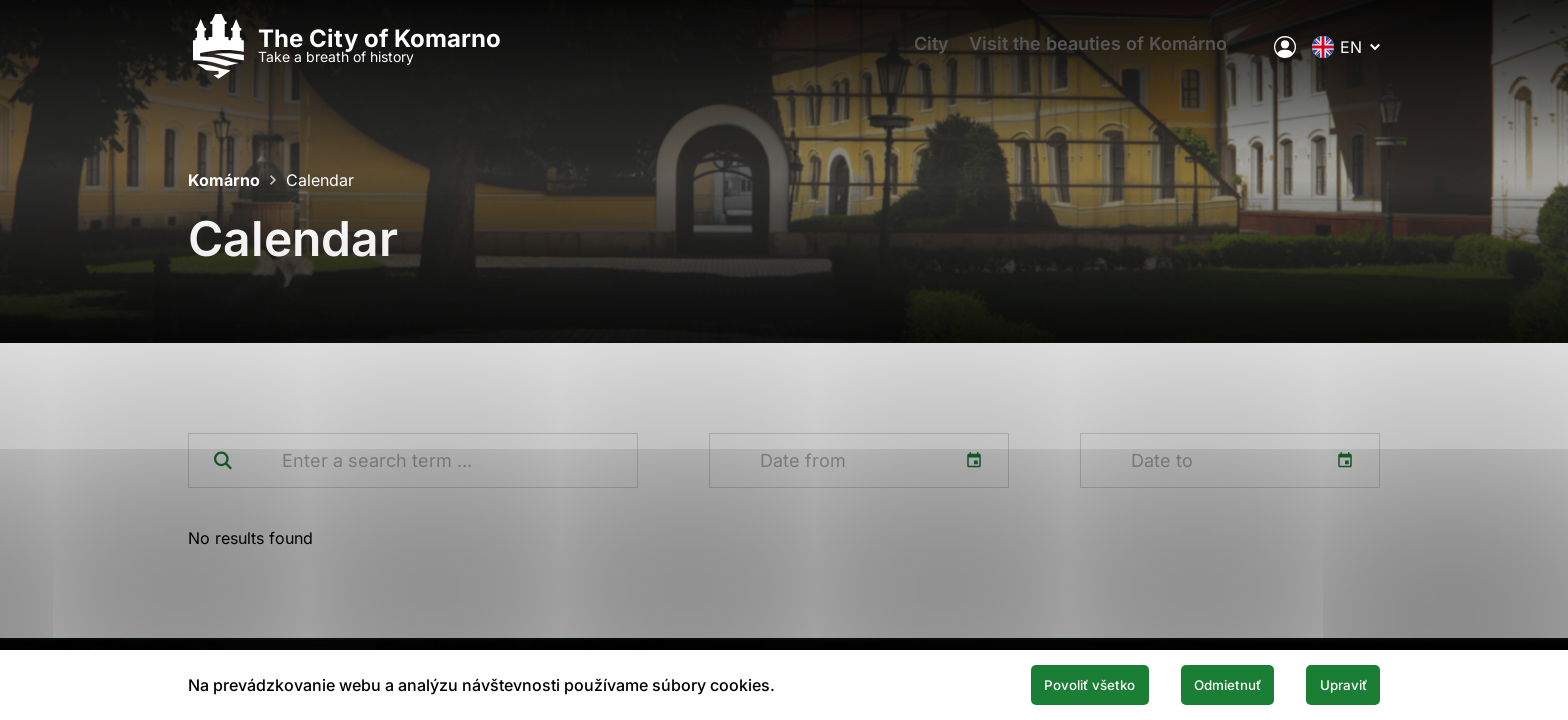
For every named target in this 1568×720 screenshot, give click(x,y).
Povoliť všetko (1026, 683)
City (938, 55)
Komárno (224, 180)
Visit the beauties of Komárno (1115, 55)
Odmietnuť (1192, 683)
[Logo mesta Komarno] (344, 55)
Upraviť (1332, 683)
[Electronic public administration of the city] (1285, 55)
